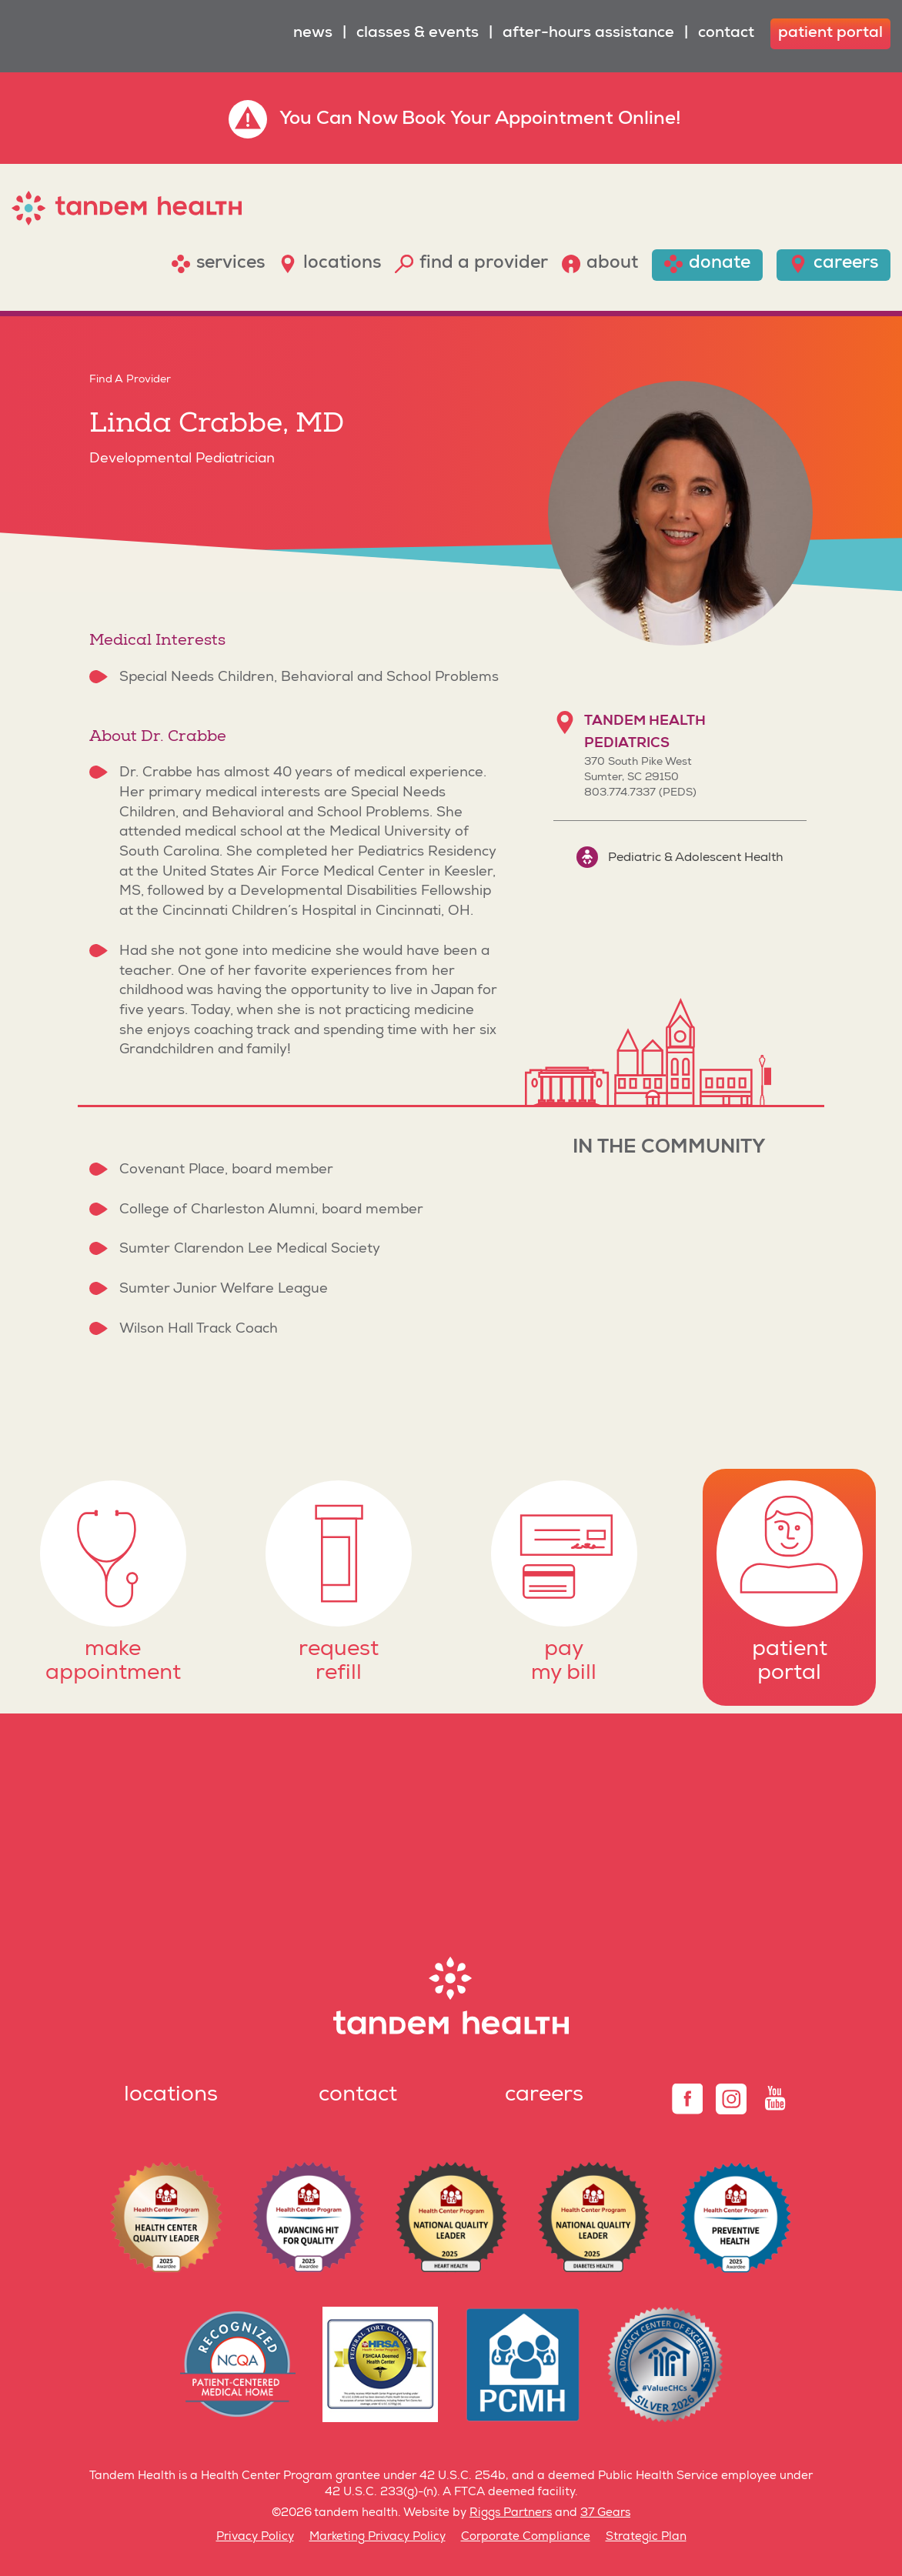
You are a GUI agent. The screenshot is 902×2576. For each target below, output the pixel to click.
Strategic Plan (646, 2537)
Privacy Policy (255, 2537)
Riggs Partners (510, 2513)
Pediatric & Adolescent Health (679, 857)
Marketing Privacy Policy (377, 2537)
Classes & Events (417, 34)
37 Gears (605, 2513)
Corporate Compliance (525, 2537)
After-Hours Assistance (588, 34)
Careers (544, 2096)
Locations (171, 2096)
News (312, 34)
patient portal (830, 34)
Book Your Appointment (507, 120)
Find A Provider (130, 380)
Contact (726, 34)
